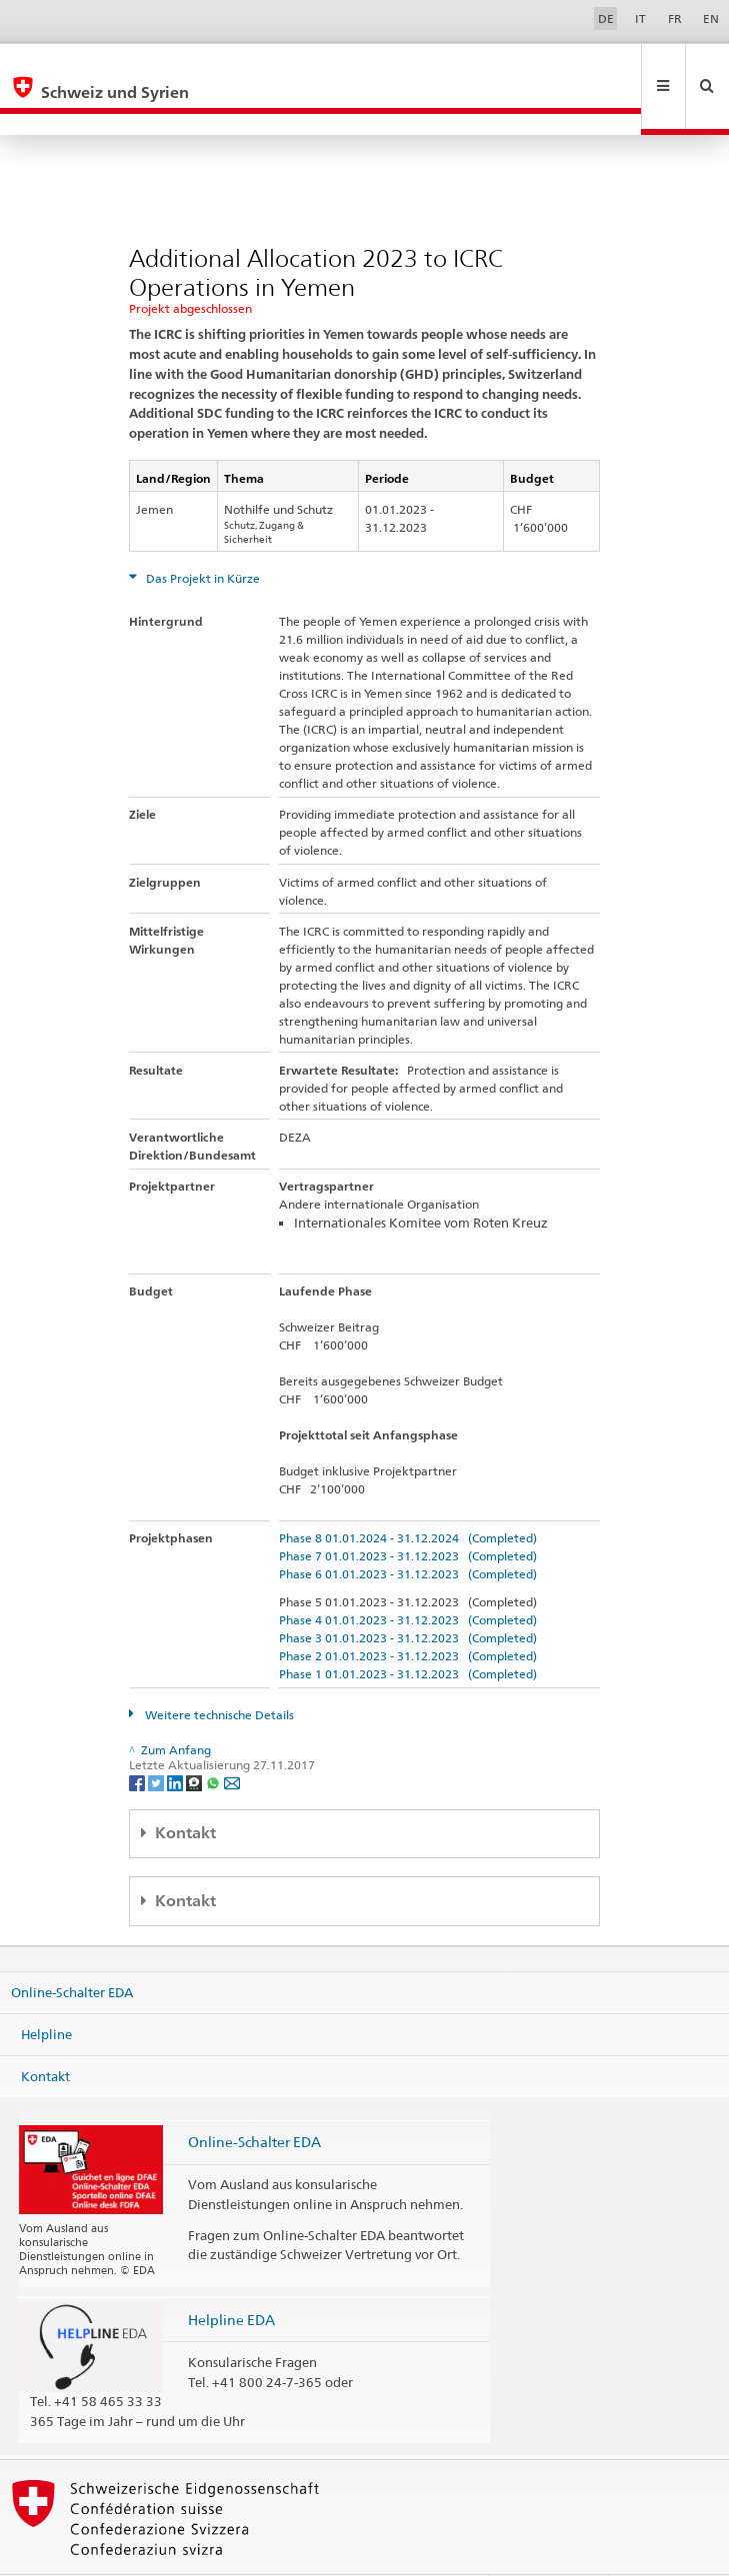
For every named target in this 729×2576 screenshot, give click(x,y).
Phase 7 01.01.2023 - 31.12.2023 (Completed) (408, 1512)
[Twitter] (157, 1738)
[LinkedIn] (176, 1738)
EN (711, 18)
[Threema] (195, 1738)
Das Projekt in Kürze (201, 535)
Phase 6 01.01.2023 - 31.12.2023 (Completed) (408, 1530)
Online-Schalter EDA (72, 1949)
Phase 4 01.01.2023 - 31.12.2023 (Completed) (408, 1576)
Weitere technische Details (218, 1671)
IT (640, 18)
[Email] (232, 1738)
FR (675, 18)
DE (606, 18)
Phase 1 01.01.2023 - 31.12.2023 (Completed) (408, 1630)
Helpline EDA (231, 2276)
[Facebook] (138, 1738)
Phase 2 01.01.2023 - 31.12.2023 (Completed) (408, 1612)
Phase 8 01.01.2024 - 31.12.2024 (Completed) (408, 1494)
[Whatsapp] (214, 1738)
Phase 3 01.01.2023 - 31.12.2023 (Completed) (408, 1594)
